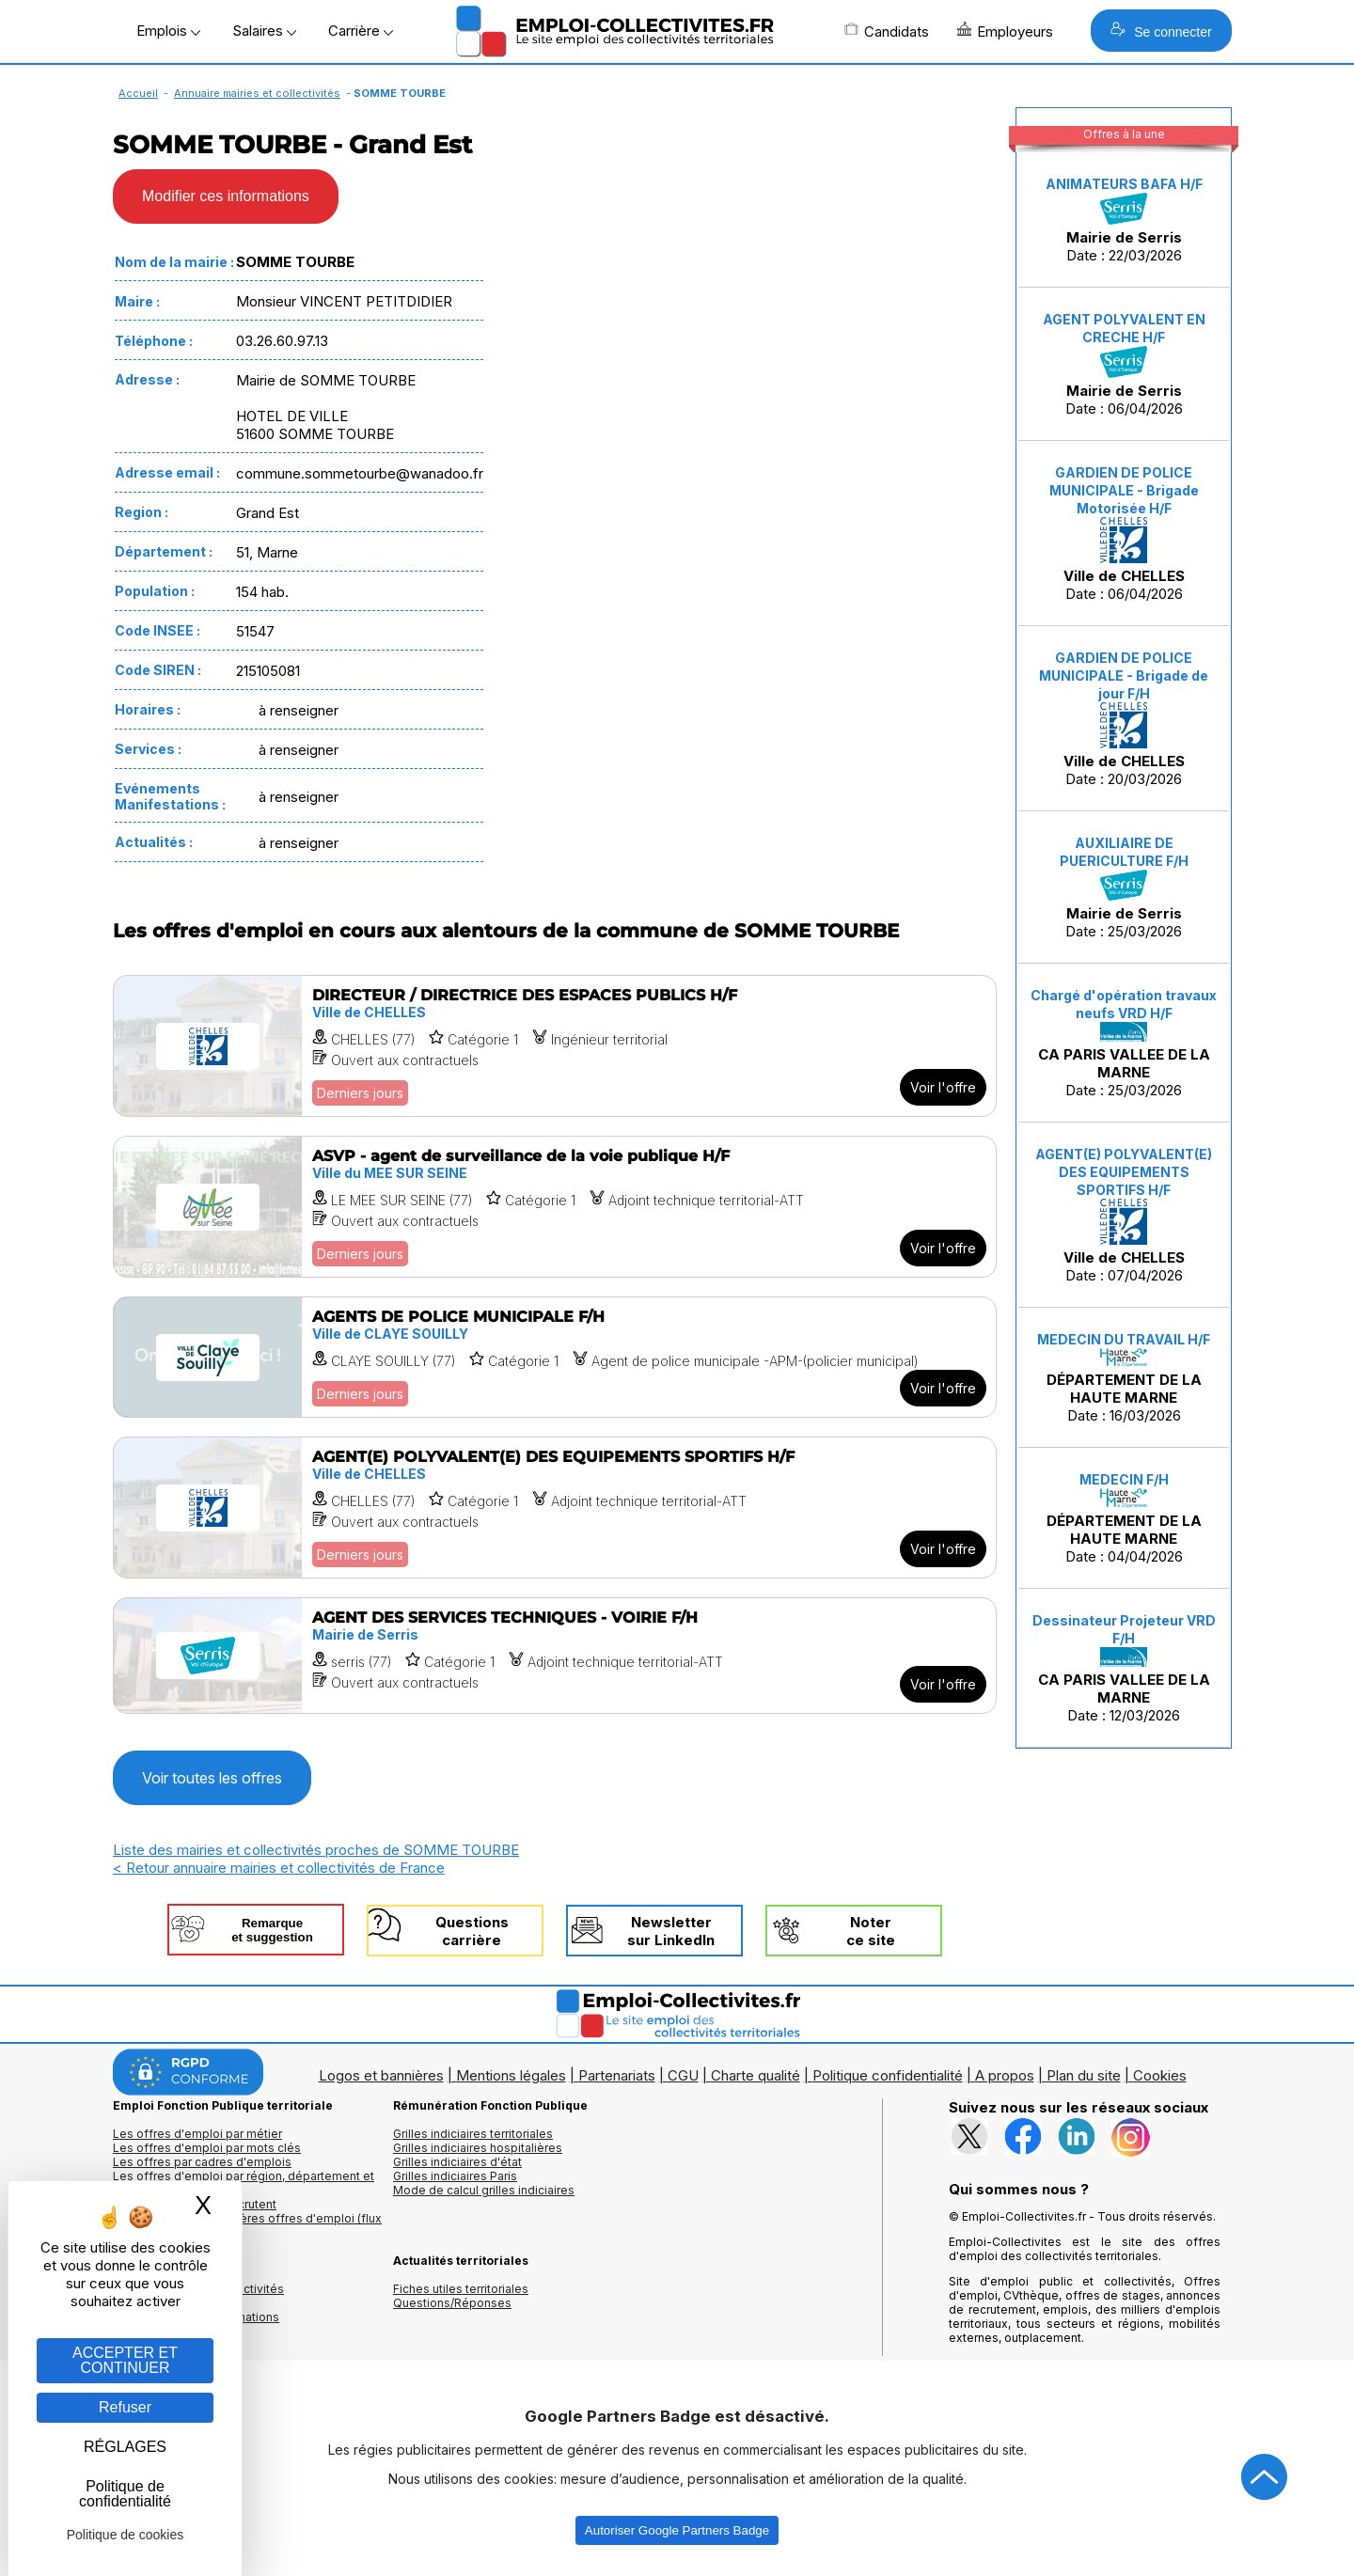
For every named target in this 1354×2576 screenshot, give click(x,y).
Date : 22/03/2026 (1124, 220)
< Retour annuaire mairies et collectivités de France (279, 1868)
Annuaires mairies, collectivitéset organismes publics (198, 2296)
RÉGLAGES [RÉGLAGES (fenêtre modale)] (125, 2447)
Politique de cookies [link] (125, 2534)
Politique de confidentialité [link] (125, 2493)
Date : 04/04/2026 (1124, 1518)
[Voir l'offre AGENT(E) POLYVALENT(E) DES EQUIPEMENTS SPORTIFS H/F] (555, 1507)
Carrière (360, 30)
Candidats (886, 31)
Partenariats (616, 2075)
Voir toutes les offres (212, 1777)
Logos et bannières (381, 2075)
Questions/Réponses (452, 2303)
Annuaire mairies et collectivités (257, 93)
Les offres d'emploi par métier (197, 2134)
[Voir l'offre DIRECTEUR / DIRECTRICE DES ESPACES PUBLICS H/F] (555, 1046)
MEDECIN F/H (1124, 1479)
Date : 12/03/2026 (1124, 1668)
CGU (683, 2075)
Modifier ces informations (225, 196)
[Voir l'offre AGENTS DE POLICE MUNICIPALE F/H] (555, 1357)
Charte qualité (755, 2075)
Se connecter (1160, 30)
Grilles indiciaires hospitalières (477, 2148)
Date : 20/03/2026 (1123, 719)
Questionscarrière (472, 1931)
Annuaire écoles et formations (196, 2317)
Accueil (138, 93)
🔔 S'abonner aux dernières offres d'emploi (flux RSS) (247, 2225)
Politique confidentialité (887, 2075)
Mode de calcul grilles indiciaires (484, 2190)
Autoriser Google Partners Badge (677, 2530)
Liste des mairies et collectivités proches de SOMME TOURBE (316, 1850)
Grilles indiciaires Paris (455, 2176)
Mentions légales (511, 2075)
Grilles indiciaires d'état (457, 2162)
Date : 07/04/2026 (1123, 1215)
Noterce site (870, 1931)
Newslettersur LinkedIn (671, 1931)
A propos (1004, 2075)
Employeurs (1005, 31)
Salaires (264, 30)
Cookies (1160, 2075)
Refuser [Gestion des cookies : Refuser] (125, 2407)
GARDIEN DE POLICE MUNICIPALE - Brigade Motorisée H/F (1124, 490)
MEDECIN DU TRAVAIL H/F (1123, 1339)
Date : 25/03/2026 (1124, 888)
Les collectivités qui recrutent (194, 2204)
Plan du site (1084, 2075)
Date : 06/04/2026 (1124, 364)
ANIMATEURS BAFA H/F (1124, 184)
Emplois (168, 30)
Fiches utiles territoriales (460, 2289)
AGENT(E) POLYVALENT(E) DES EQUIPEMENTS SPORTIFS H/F (1123, 1172)
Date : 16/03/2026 (1123, 1378)
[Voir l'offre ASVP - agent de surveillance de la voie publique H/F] (555, 1207)
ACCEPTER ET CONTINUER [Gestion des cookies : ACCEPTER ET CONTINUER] (125, 2360)
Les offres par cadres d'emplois (202, 2162)
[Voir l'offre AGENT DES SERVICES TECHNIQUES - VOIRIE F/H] (555, 1655)
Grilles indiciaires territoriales (473, 2134)
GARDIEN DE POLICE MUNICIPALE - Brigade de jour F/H (1123, 675)
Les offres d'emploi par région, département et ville (243, 2183)
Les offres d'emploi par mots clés (207, 2148)
